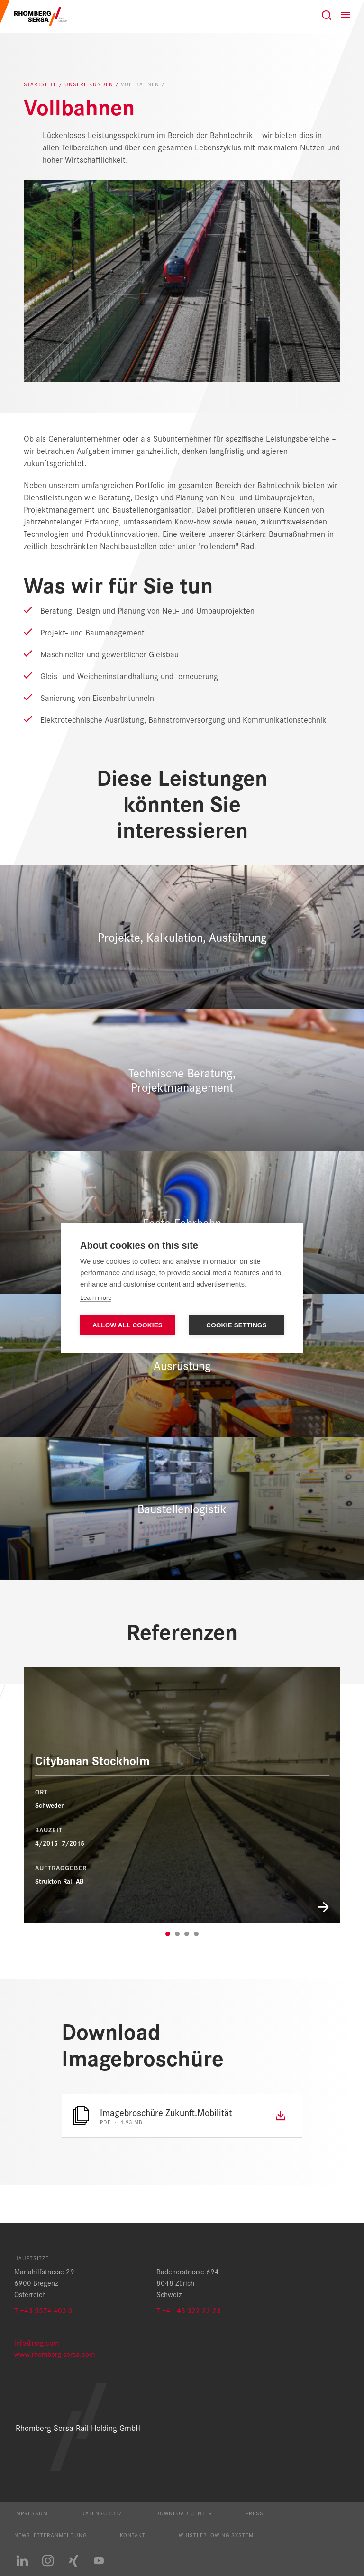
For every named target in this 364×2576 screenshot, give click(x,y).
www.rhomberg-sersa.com (54, 2353)
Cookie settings (236, 1325)
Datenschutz (101, 2513)
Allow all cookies (127, 1325)
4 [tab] (196, 1934)
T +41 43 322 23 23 (188, 2310)
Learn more (95, 1297)
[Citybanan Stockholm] (182, 1795)
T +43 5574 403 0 (43, 2310)
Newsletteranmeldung (50, 2534)
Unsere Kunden (89, 84)
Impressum (31, 2513)
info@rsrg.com (36, 2342)
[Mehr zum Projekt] (182, 1906)
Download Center (183, 2513)
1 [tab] (168, 1934)
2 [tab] (177, 1934)
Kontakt (133, 2534)
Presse (256, 2513)
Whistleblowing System (216, 2534)
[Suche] (326, 15)
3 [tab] (186, 1934)
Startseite (41, 84)
